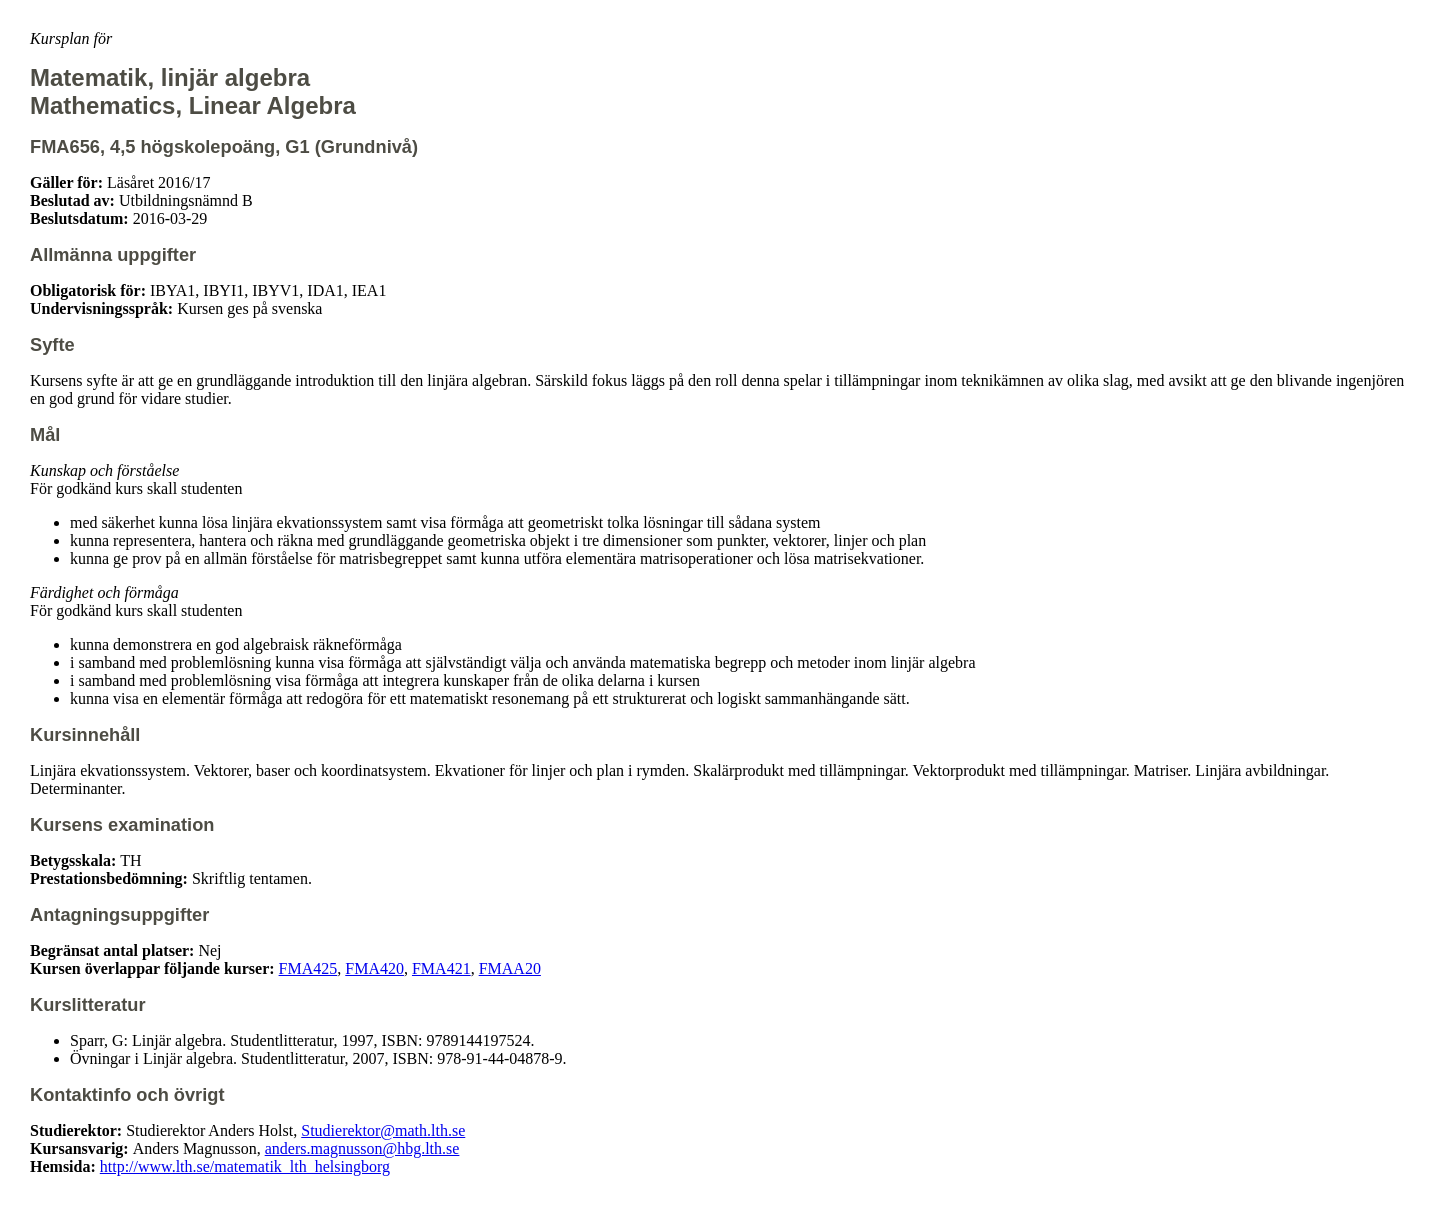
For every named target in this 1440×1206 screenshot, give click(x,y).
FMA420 (374, 968)
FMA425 (308, 968)
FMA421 (441, 968)
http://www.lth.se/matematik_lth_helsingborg (245, 1166)
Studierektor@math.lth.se (383, 1130)
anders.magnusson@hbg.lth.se (362, 1148)
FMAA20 (510, 968)
